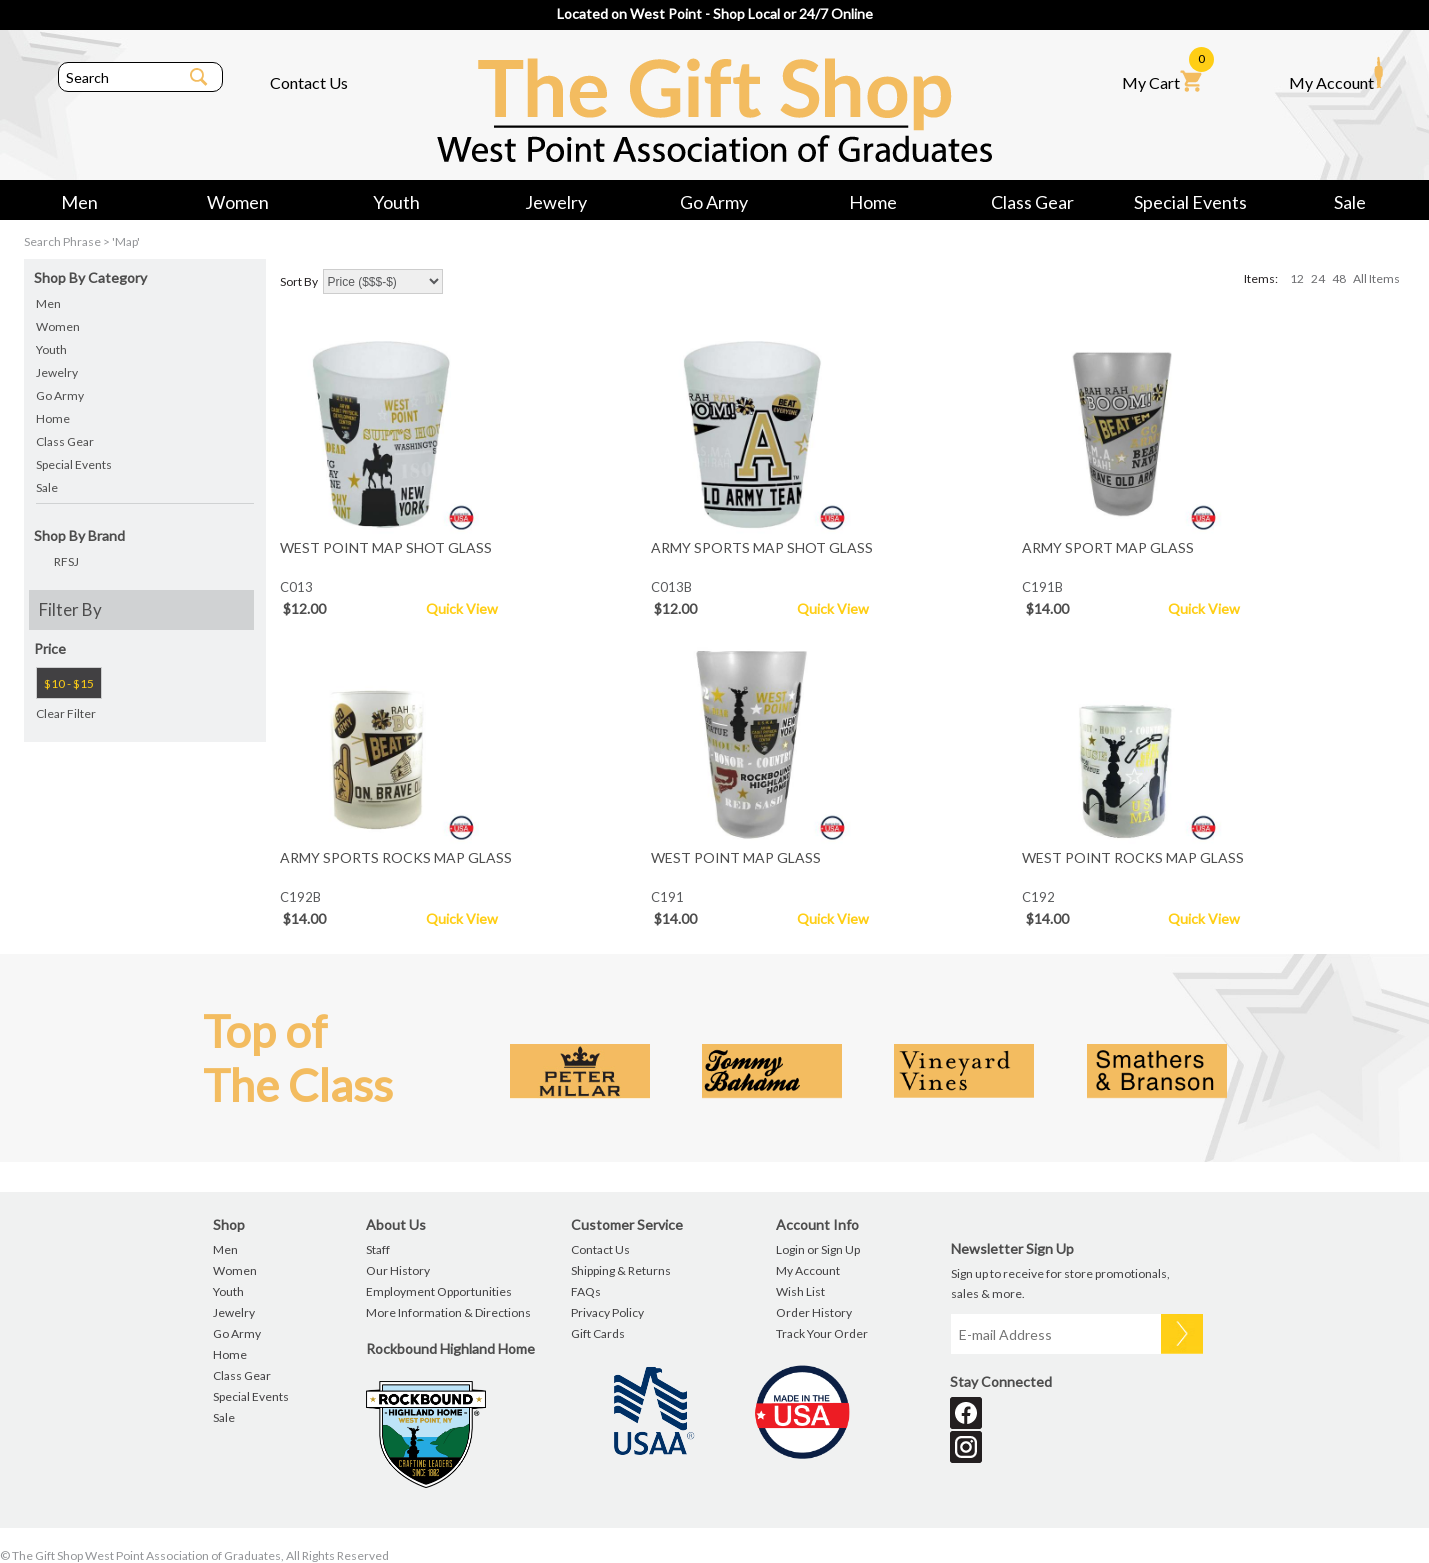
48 (1339, 278)
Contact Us (309, 82)
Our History (398, 1270)
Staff (378, 1249)
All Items (1376, 278)
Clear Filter (66, 713)
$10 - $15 (69, 683)
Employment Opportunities (439, 1291)
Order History (814, 1312)
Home (873, 202)
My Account (1336, 74)
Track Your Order (822, 1333)
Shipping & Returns (621, 1270)
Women (238, 202)
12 (1297, 278)
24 (1318, 278)
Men (79, 202)
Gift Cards (598, 1333)
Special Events (1190, 202)
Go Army (714, 202)
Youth (396, 202)
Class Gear (1032, 202)
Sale (1350, 202)
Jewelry (556, 202)
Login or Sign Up (818, 1249)
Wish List (800, 1291)
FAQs (586, 1291)
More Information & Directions (448, 1312)
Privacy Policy (607, 1312)
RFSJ (66, 561)
